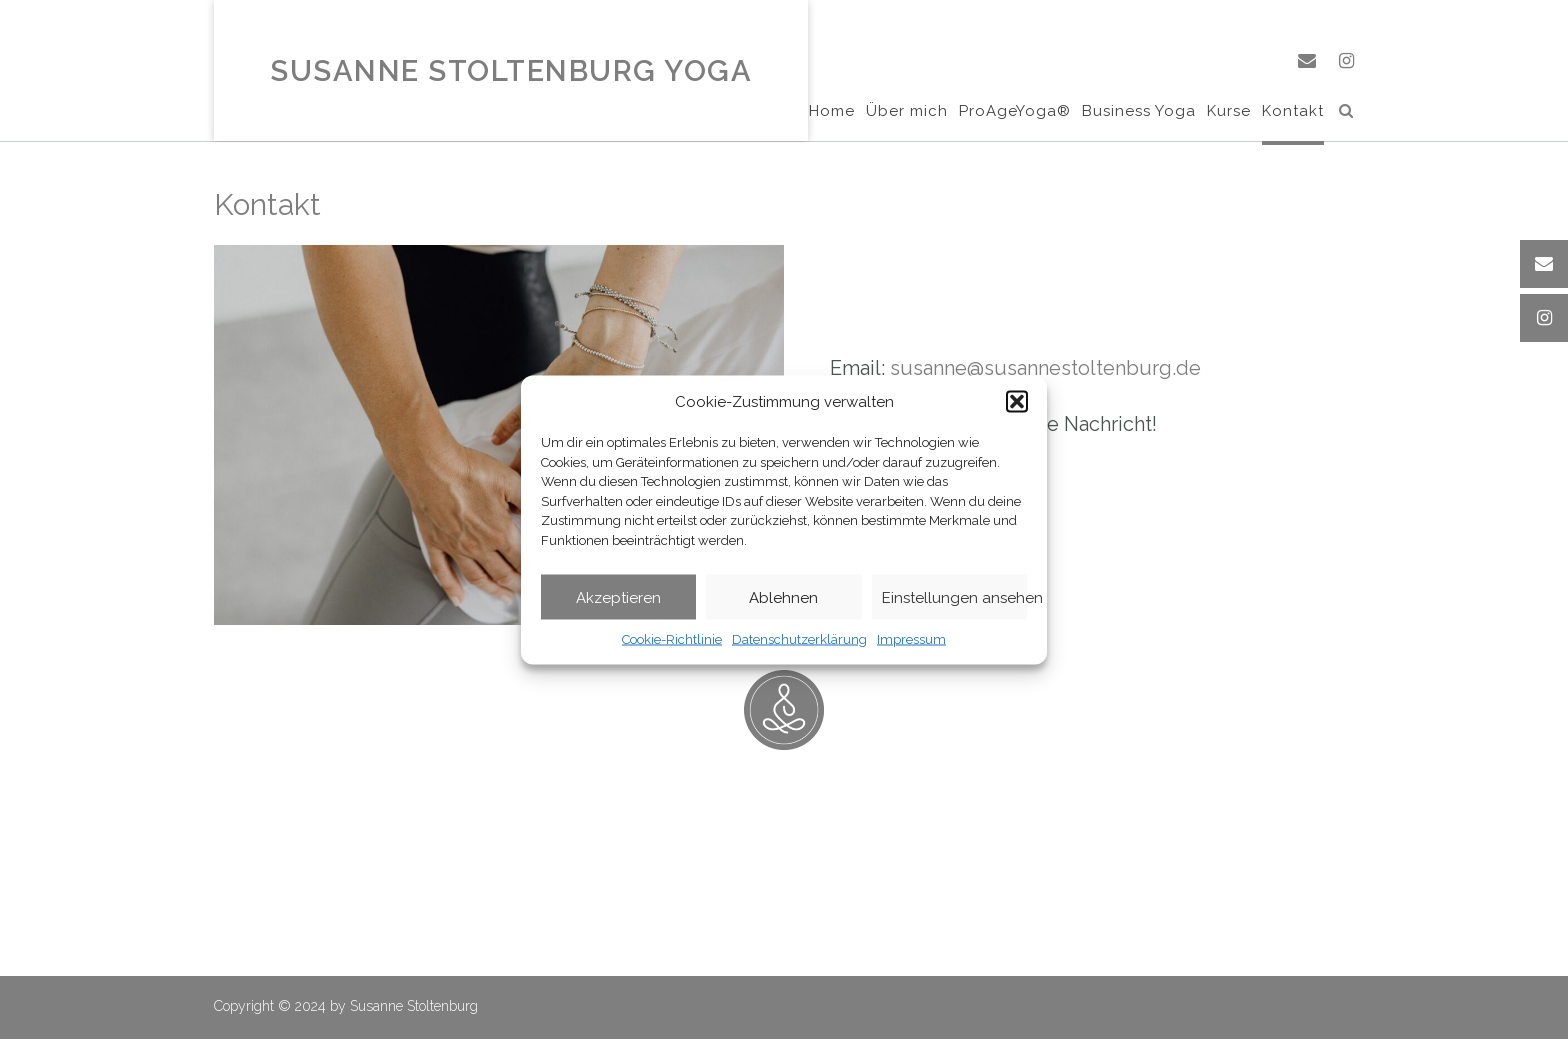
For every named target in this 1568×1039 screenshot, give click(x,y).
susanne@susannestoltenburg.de (1045, 368)
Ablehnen (783, 597)
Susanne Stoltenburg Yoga (511, 71)
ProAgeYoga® (1015, 112)
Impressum (911, 639)
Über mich (907, 112)
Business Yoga (1139, 112)
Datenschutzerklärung (799, 639)
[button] (1017, 401)
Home (832, 112)
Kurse (1229, 112)
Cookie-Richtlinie (672, 639)
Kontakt (1293, 112)
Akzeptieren (618, 597)
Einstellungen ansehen (954, 597)
